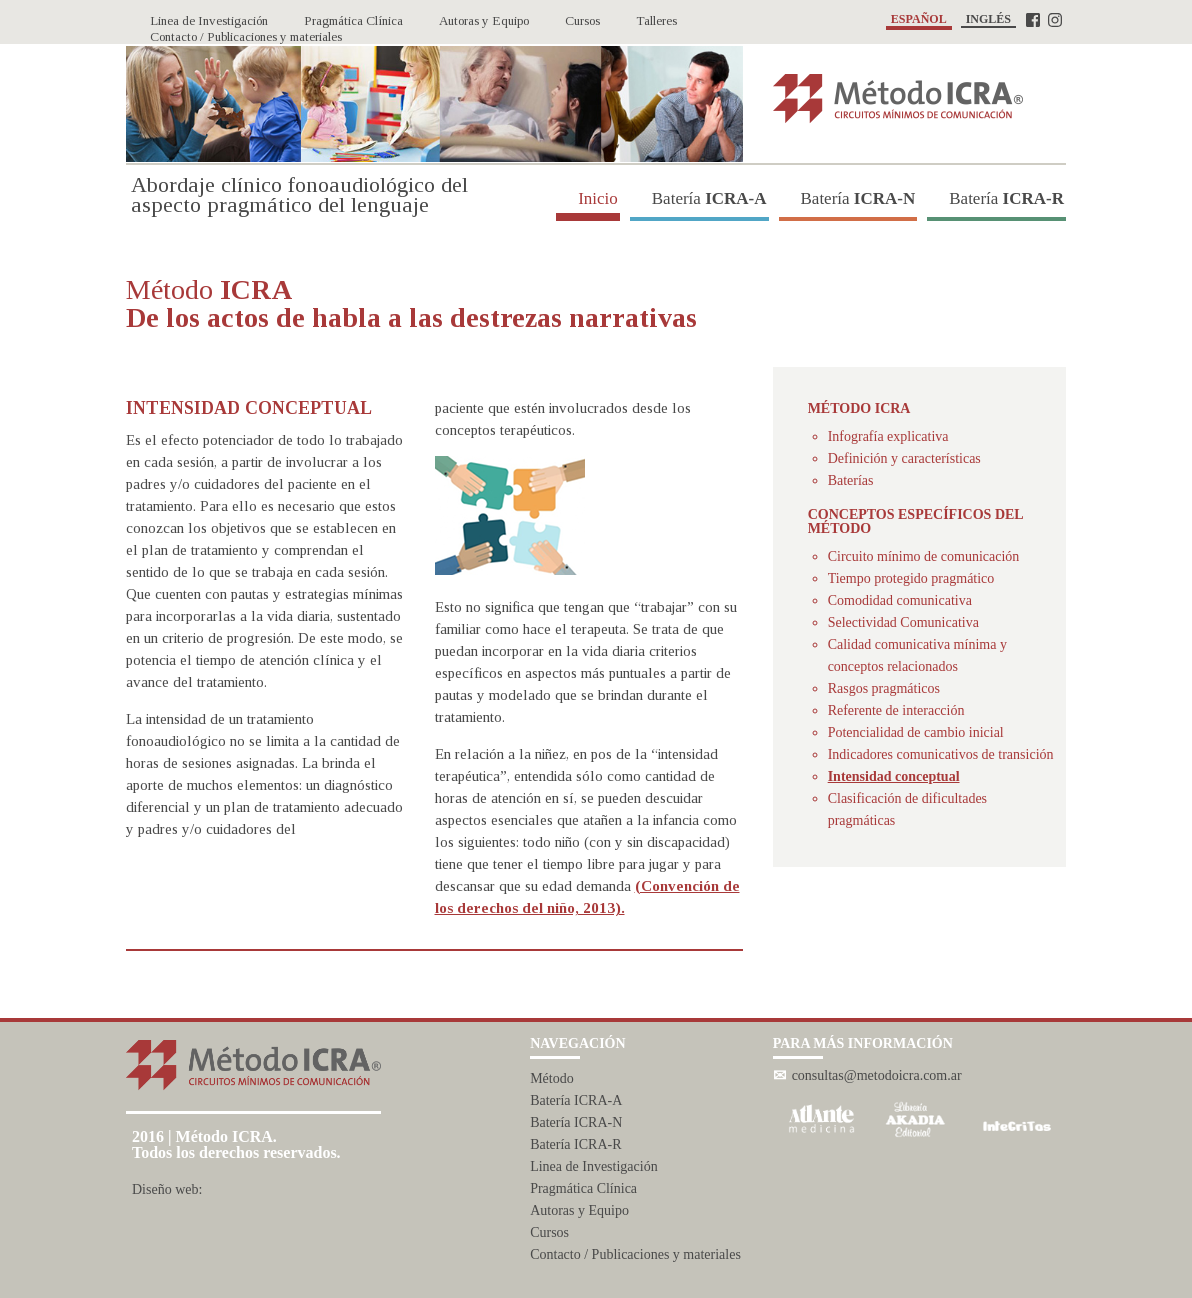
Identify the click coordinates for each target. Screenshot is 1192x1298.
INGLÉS (988, 19)
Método (552, 1078)
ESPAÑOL (919, 19)
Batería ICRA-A (576, 1100)
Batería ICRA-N (576, 1122)
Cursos (549, 1232)
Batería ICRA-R (575, 1144)
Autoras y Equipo (579, 1210)
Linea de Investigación (594, 1166)
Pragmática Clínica (583, 1188)
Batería (699, 198)
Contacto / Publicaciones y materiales (635, 1254)
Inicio (588, 198)
